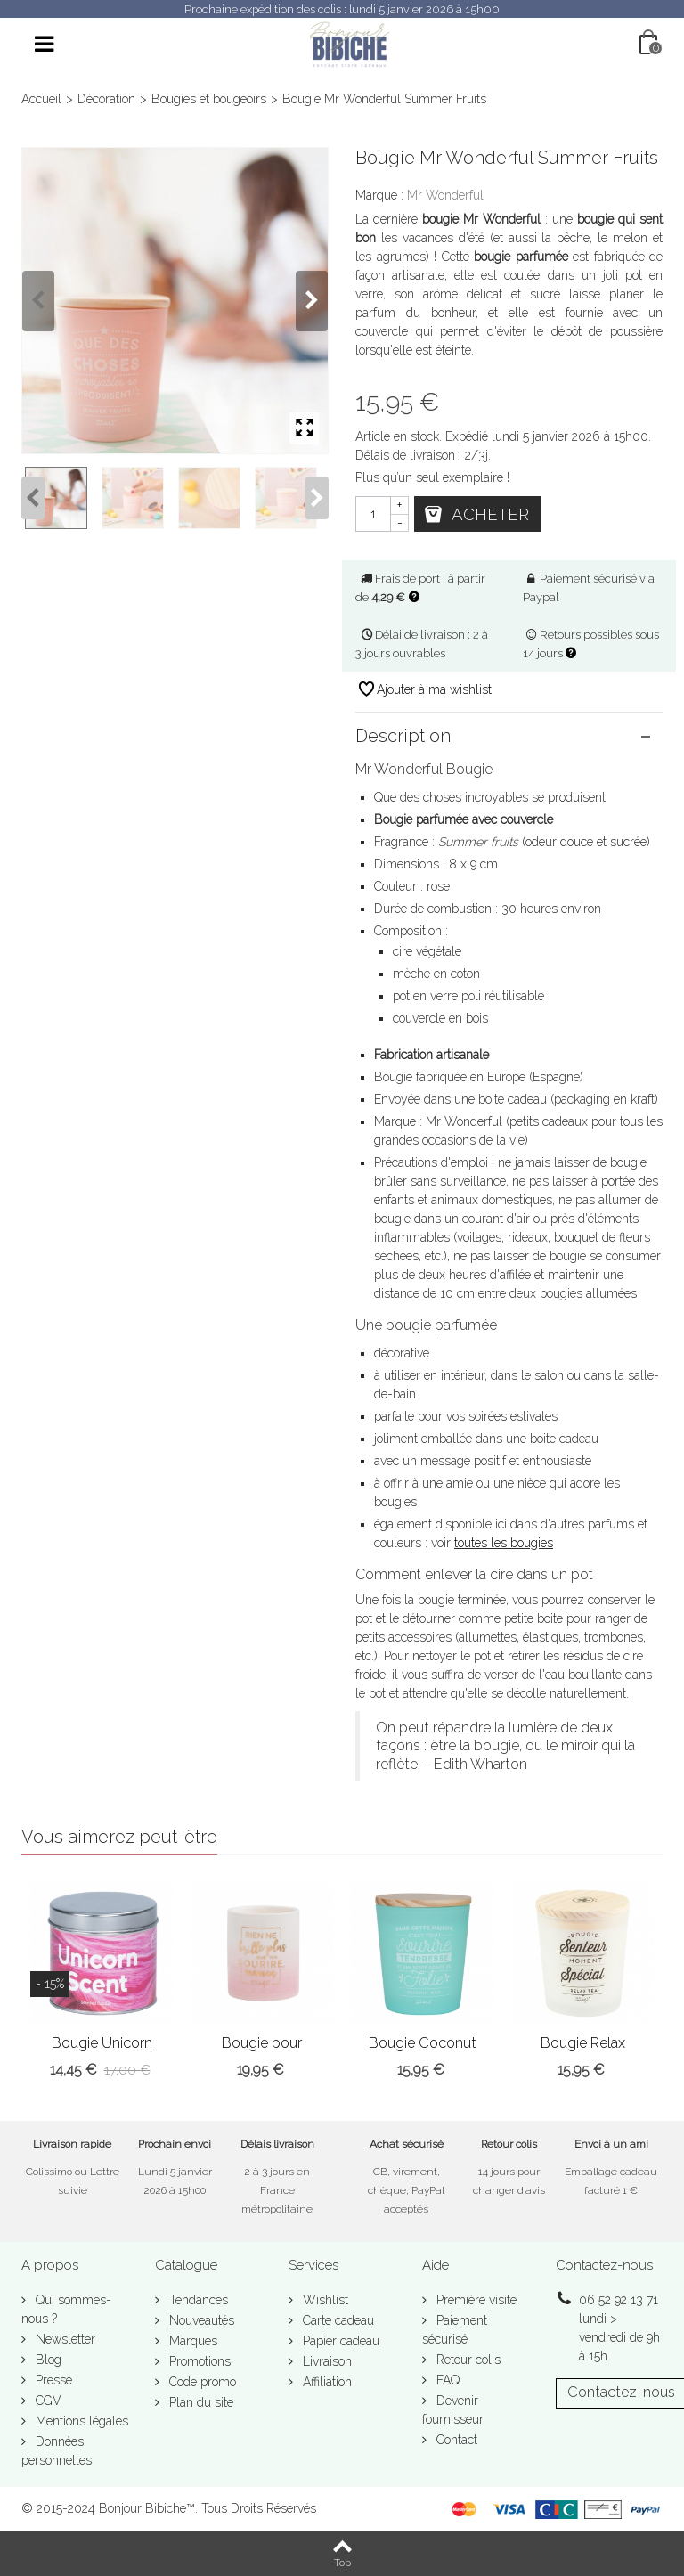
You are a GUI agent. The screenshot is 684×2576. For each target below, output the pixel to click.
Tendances (197, 2300)
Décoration (106, 99)
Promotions (198, 2361)
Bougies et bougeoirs (208, 99)
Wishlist (323, 2300)
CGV (46, 2400)
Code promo (201, 2382)
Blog (46, 2359)
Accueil (41, 99)
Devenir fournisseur (453, 2409)
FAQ (446, 2380)
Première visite (475, 2300)
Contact (455, 2440)
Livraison (325, 2361)
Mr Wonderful (445, 195)
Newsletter (63, 2339)
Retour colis (467, 2359)
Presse (52, 2380)
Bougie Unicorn (102, 2042)
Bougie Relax (583, 2042)
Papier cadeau (339, 2341)
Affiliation (325, 2382)
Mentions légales (80, 2421)
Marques (191, 2341)
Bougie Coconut (422, 2042)
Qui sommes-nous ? (66, 2309)
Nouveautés (200, 2320)
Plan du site (199, 2402)
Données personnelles (56, 2450)
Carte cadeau (336, 2320)
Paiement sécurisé (454, 2329)
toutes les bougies (503, 1543)
